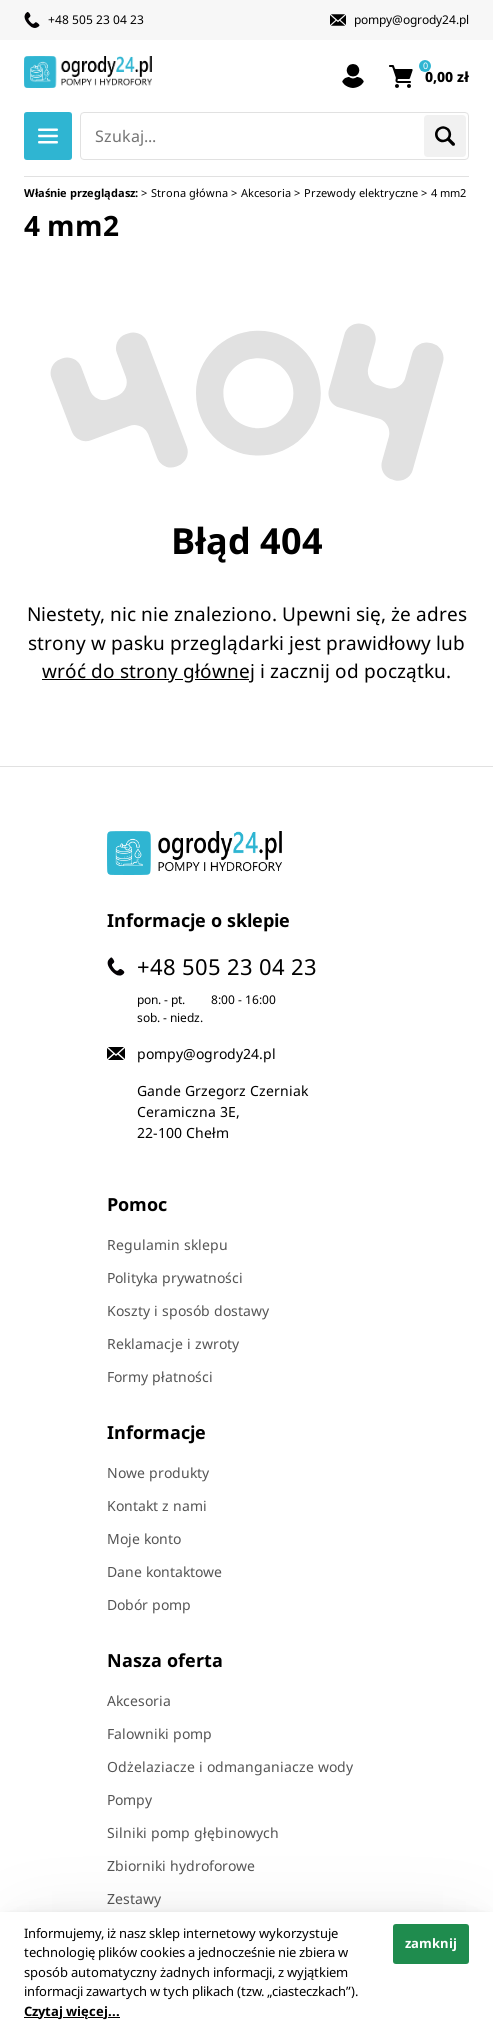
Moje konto (144, 1538)
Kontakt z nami (157, 1505)
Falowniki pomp (159, 1733)
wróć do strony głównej (148, 671)
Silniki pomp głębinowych (193, 1832)
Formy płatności (160, 1376)
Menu (48, 136)
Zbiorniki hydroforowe (181, 1865)
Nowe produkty (158, 1472)
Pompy (129, 1799)
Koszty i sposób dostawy (188, 1310)
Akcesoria (139, 1700)
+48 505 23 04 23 (96, 19)
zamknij (431, 1943)
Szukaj (445, 136)
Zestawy (134, 1898)
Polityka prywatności (175, 1277)
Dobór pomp (149, 1604)
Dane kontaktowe (164, 1571)
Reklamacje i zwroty (173, 1343)
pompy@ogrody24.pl (411, 19)
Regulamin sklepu (167, 1244)
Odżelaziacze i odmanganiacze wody (230, 1766)
